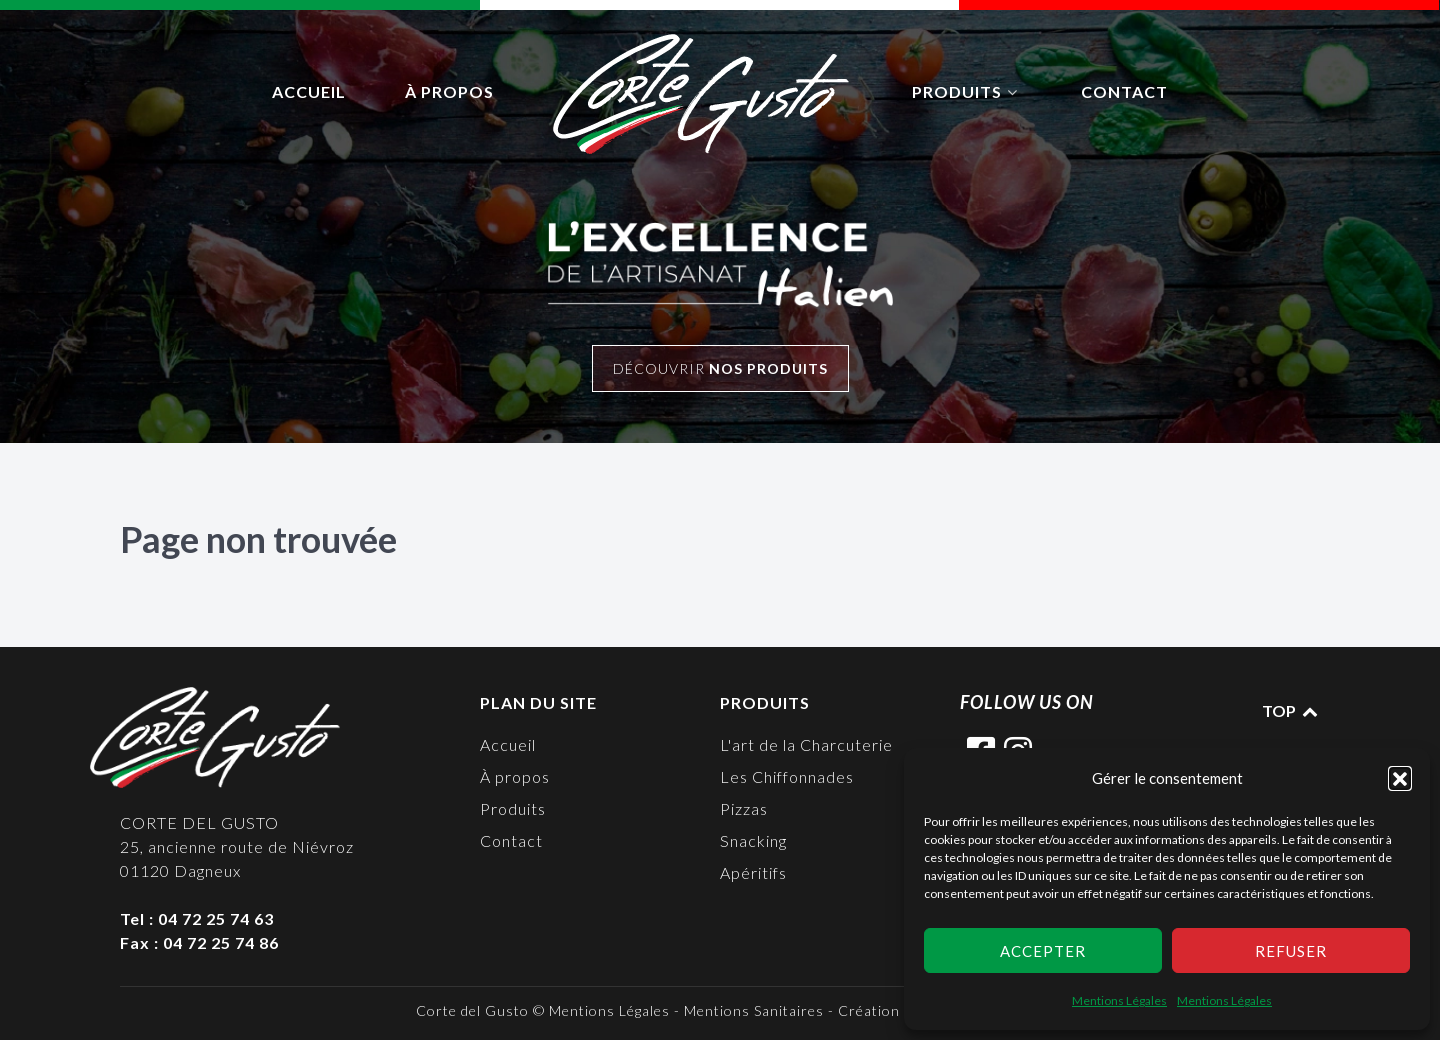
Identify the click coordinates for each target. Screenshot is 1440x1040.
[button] (1400, 778)
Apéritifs (753, 872)
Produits (513, 808)
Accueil (508, 744)
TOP (1291, 710)
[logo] (703, 94)
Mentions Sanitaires (754, 1010)
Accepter (1043, 951)
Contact (511, 840)
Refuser (1291, 951)
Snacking (753, 840)
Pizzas (744, 808)
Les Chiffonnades (787, 776)
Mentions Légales (1119, 1000)
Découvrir (720, 368)
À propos (515, 776)
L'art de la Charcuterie (806, 744)
